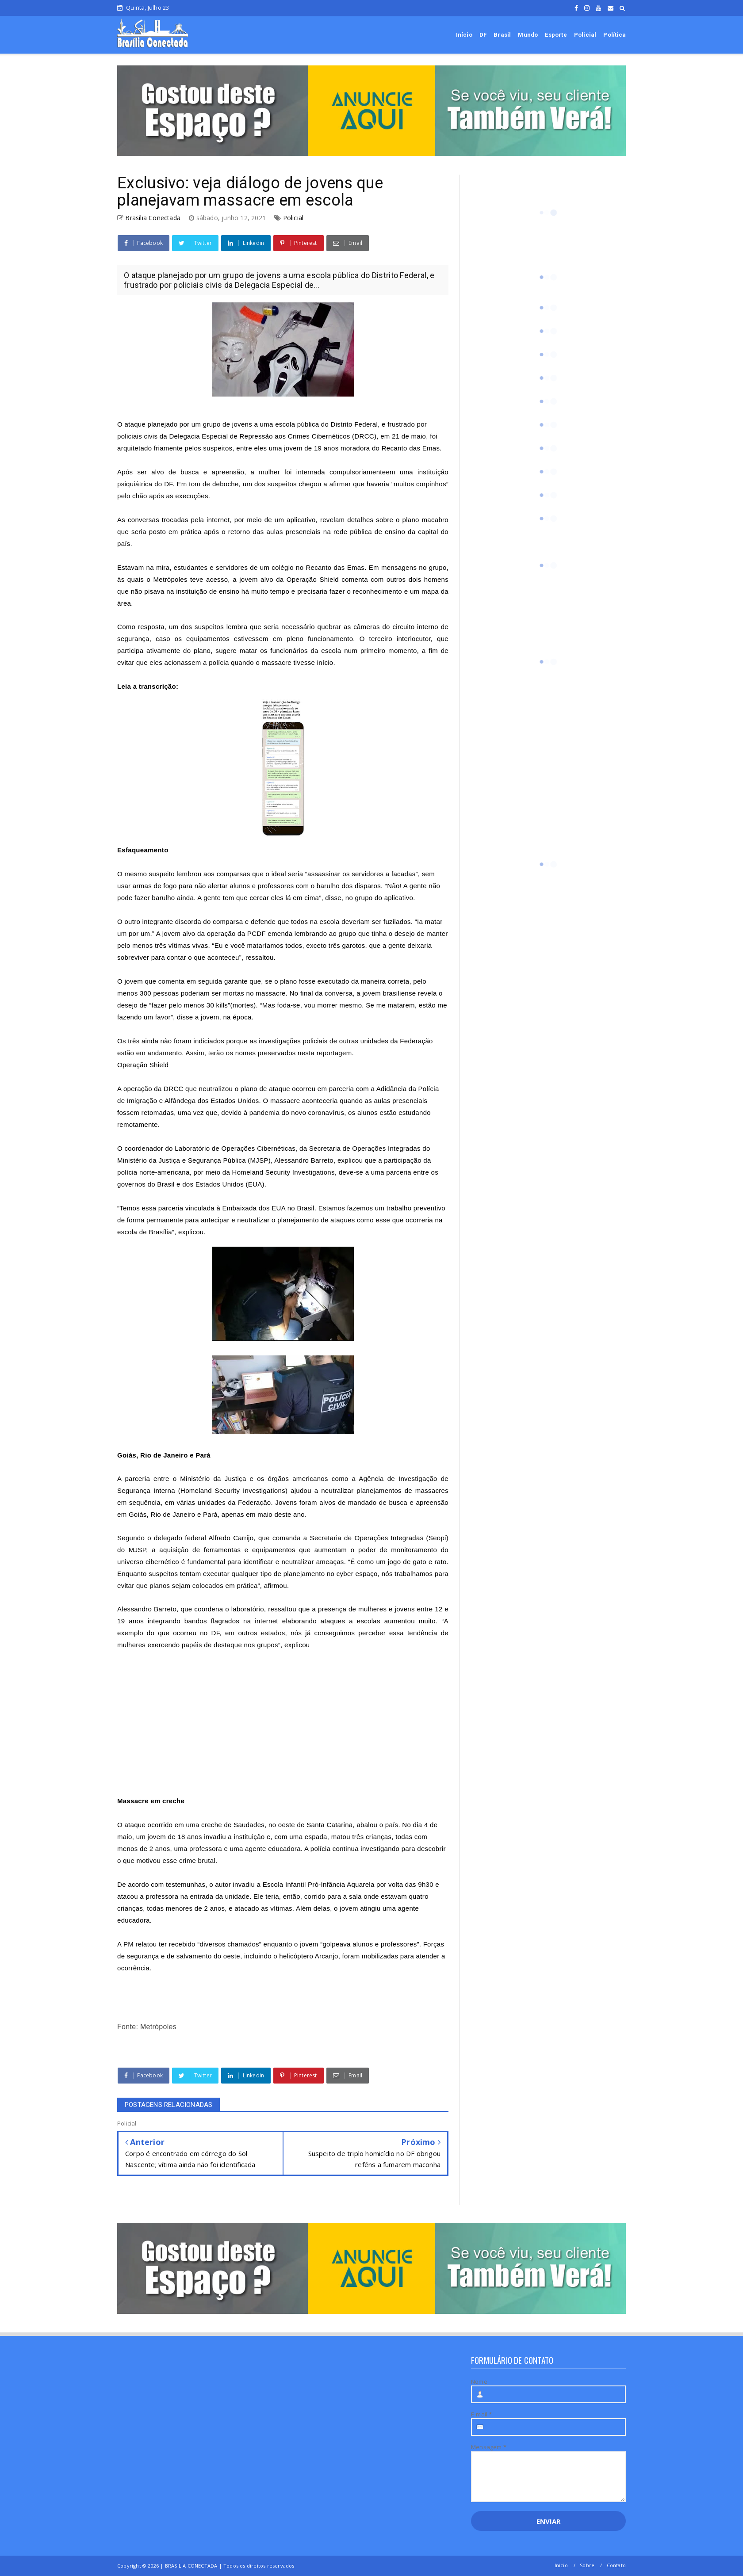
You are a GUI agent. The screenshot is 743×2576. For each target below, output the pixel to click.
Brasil (502, 34)
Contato (616, 2565)
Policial (585, 34)
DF (482, 34)
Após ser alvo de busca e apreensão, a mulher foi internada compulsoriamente (251, 472)
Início (464, 34)
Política (614, 34)
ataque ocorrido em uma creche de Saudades (194, 1824)
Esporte (556, 34)
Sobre (587, 2565)
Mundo (528, 34)
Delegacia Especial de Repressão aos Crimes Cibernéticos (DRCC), (273, 436)
